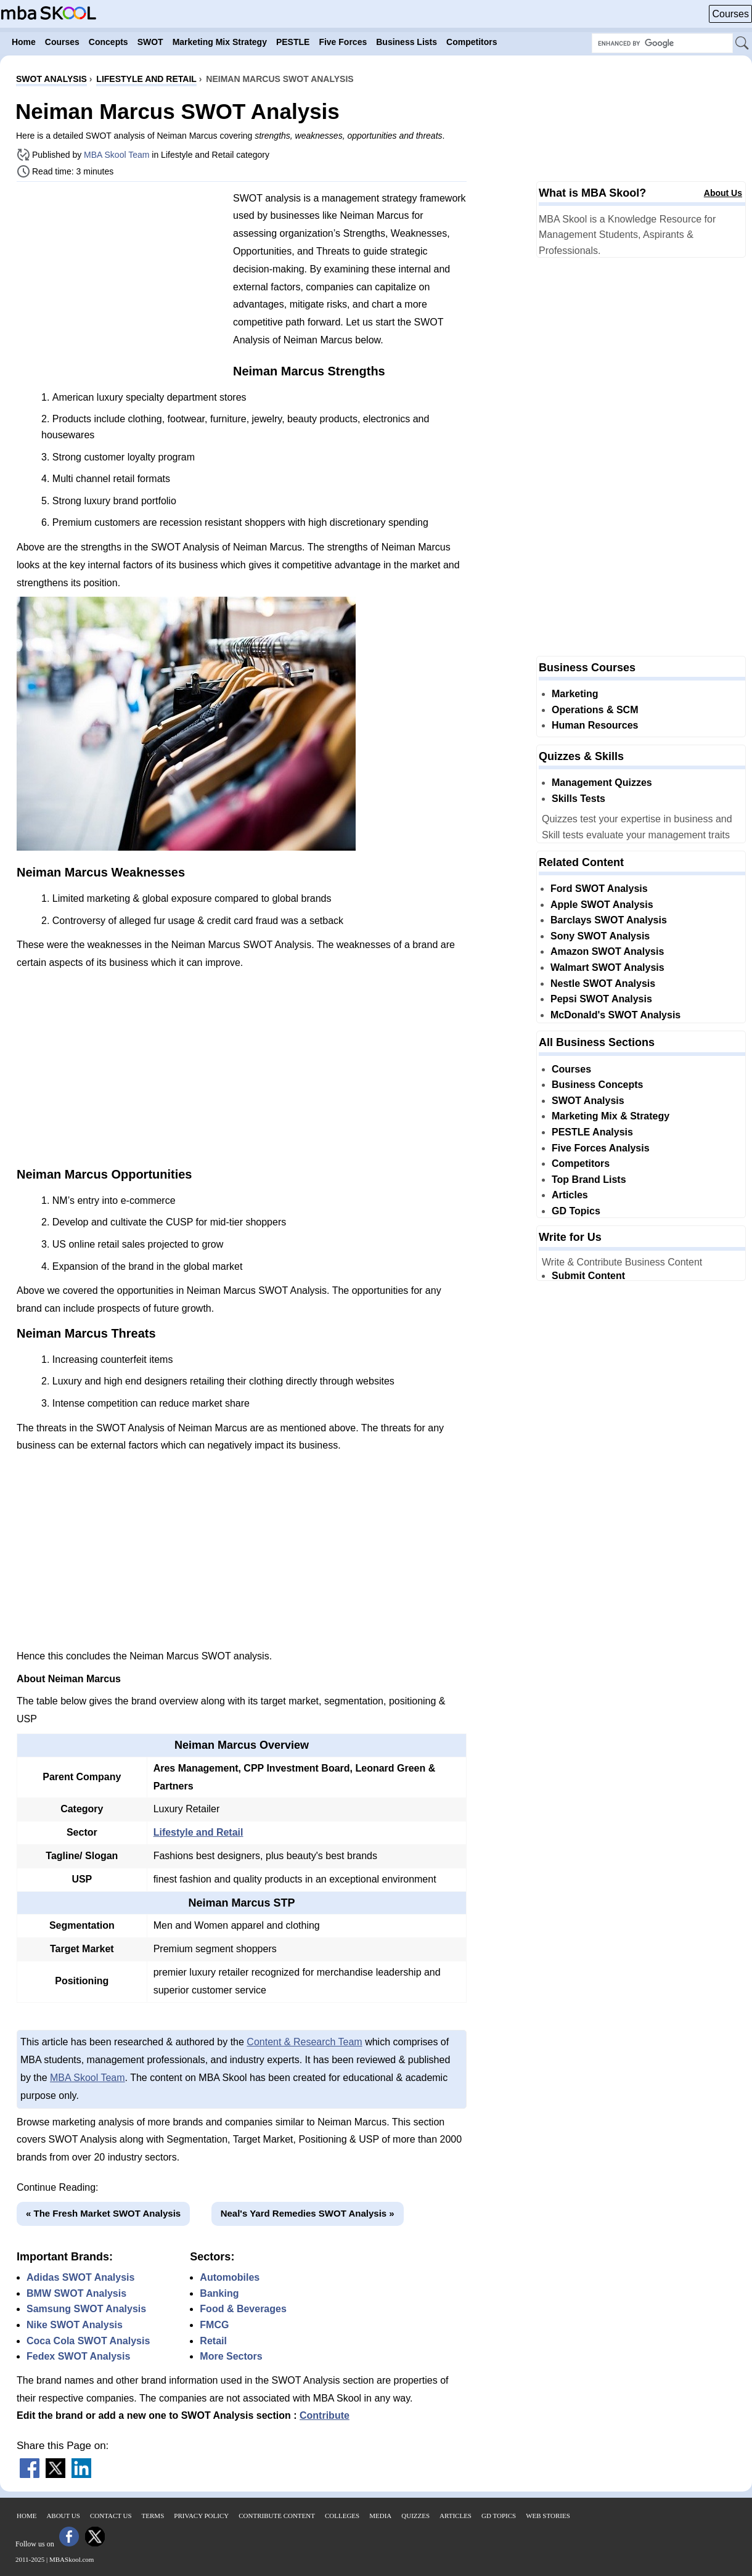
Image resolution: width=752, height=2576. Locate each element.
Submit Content (588, 1275)
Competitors (581, 1163)
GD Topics (576, 1211)
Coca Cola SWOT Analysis (88, 2341)
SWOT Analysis (588, 1100)
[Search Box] (662, 43)
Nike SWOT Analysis (75, 2325)
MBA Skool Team (116, 155)
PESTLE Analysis (592, 1132)
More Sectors (231, 2356)
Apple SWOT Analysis (601, 904)
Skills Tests (578, 798)
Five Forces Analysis (601, 1148)
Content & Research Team (304, 2042)
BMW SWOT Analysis (76, 2293)
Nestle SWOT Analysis (602, 983)
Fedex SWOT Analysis (78, 2356)
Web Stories (548, 2515)
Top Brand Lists (589, 1179)
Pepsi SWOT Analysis (601, 999)
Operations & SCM (595, 710)
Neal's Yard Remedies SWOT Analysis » (307, 2213)
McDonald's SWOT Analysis (615, 1015)
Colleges (342, 2515)
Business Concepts (597, 1084)
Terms (153, 2515)
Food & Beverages (243, 2309)
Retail (213, 2341)
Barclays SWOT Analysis (608, 920)
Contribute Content (277, 2515)
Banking (219, 2293)
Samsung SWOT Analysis (86, 2309)
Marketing (575, 694)
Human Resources (595, 725)
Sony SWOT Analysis (600, 936)
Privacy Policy (201, 2515)
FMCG (214, 2325)
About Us (723, 193)
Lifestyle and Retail (198, 1832)
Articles (570, 1195)
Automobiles (230, 2277)
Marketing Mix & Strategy (610, 1116)
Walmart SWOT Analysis (607, 967)
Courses (730, 14)
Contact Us (111, 2515)
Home (26, 2515)
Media (380, 2515)
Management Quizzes (602, 782)
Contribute (324, 2415)
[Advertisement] (120, 277)
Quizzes (415, 2515)
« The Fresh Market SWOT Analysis (103, 2213)
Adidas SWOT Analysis (80, 2277)
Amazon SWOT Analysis (607, 951)
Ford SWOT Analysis (599, 888)
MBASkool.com (71, 2559)
